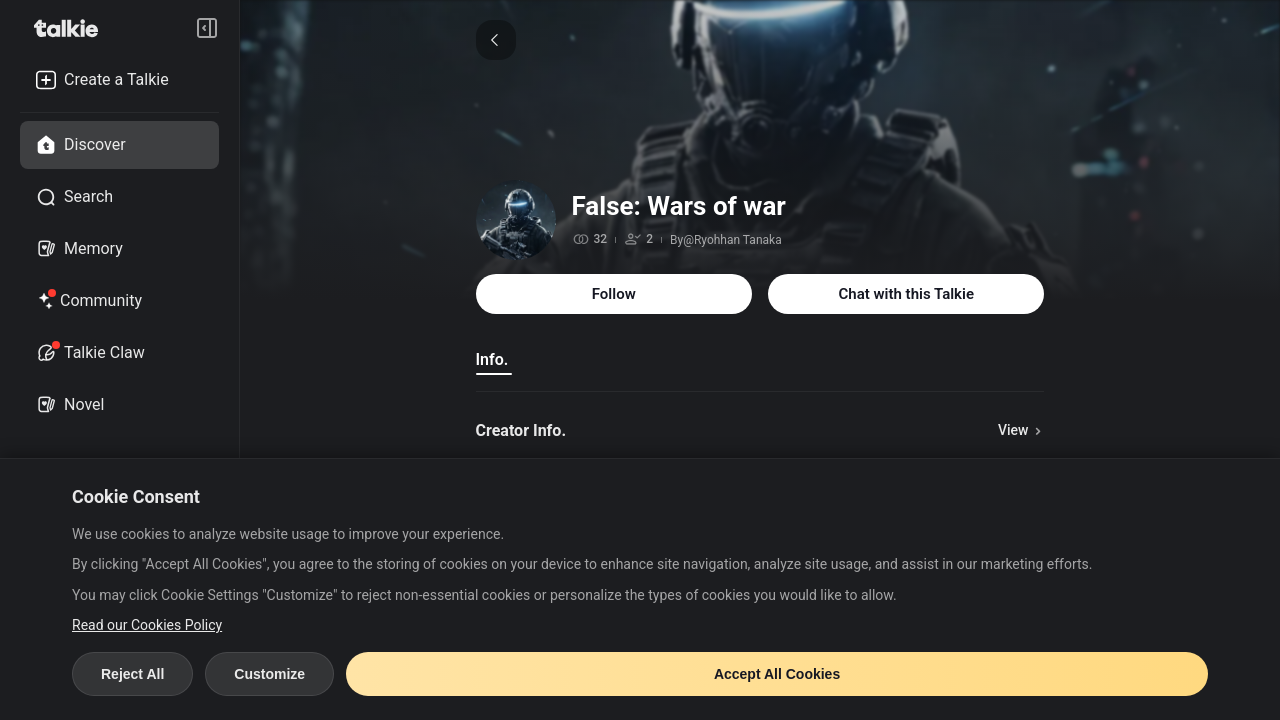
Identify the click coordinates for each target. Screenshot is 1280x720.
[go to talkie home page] (72, 28)
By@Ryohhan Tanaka (726, 240)
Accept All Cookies (777, 674)
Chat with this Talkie (906, 294)
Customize (269, 674)
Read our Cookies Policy (147, 625)
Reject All (132, 674)
